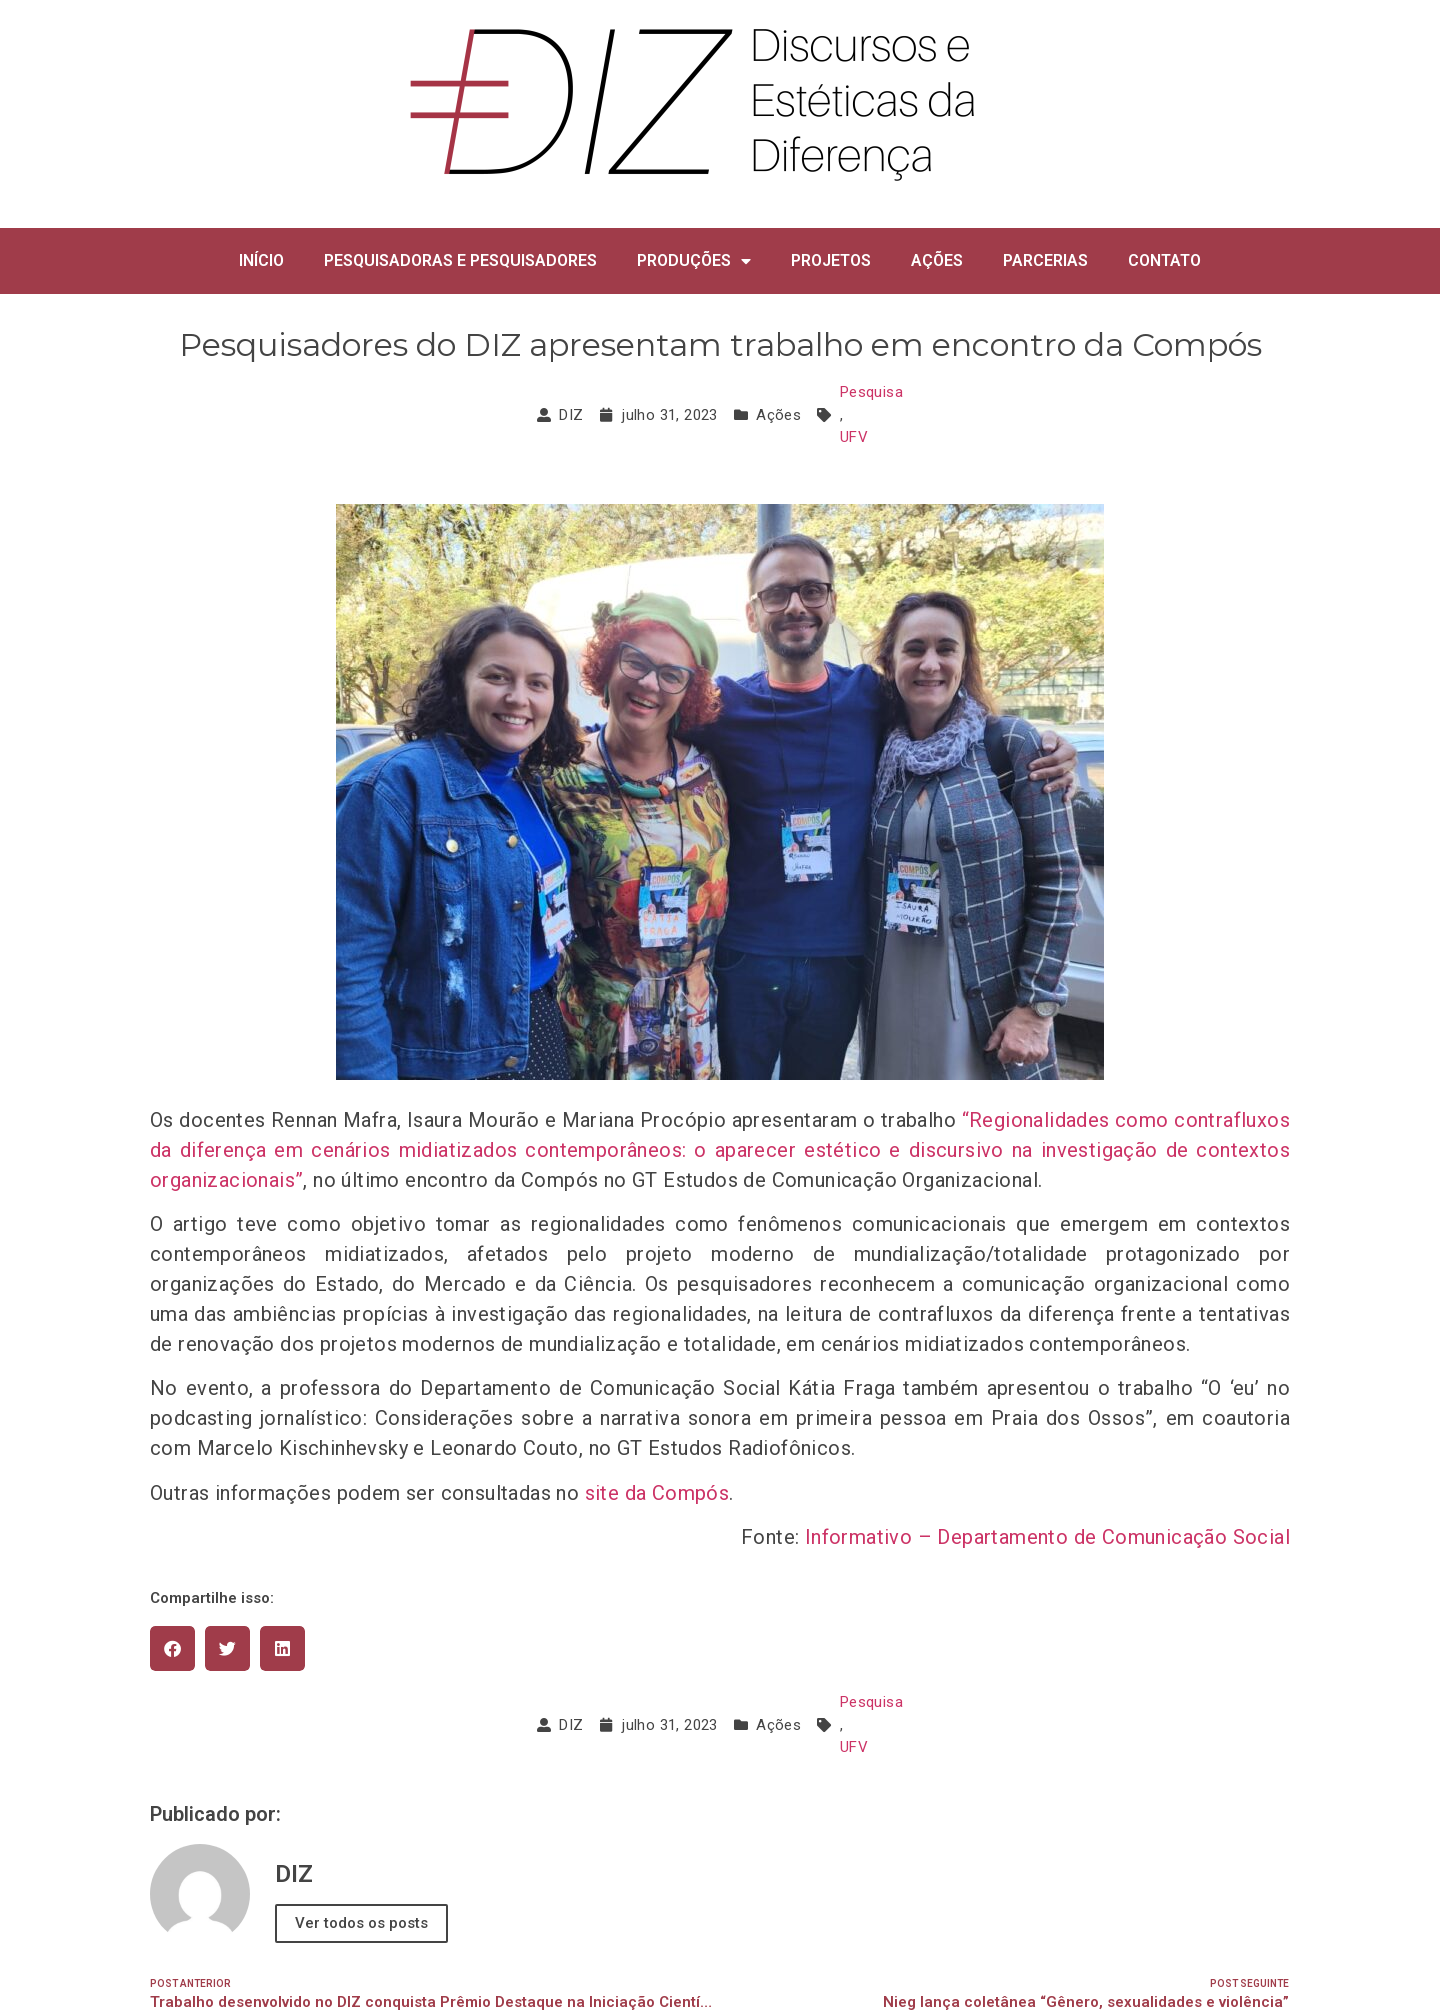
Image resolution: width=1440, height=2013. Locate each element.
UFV (854, 437)
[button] (172, 1648)
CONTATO (1164, 260)
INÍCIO (261, 260)
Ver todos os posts (361, 1923)
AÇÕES (937, 260)
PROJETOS (831, 260)
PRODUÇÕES (694, 261)
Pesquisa (871, 392)
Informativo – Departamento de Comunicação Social (1044, 1537)
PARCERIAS (1045, 260)
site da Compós (657, 1493)
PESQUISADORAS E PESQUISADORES (460, 260)
